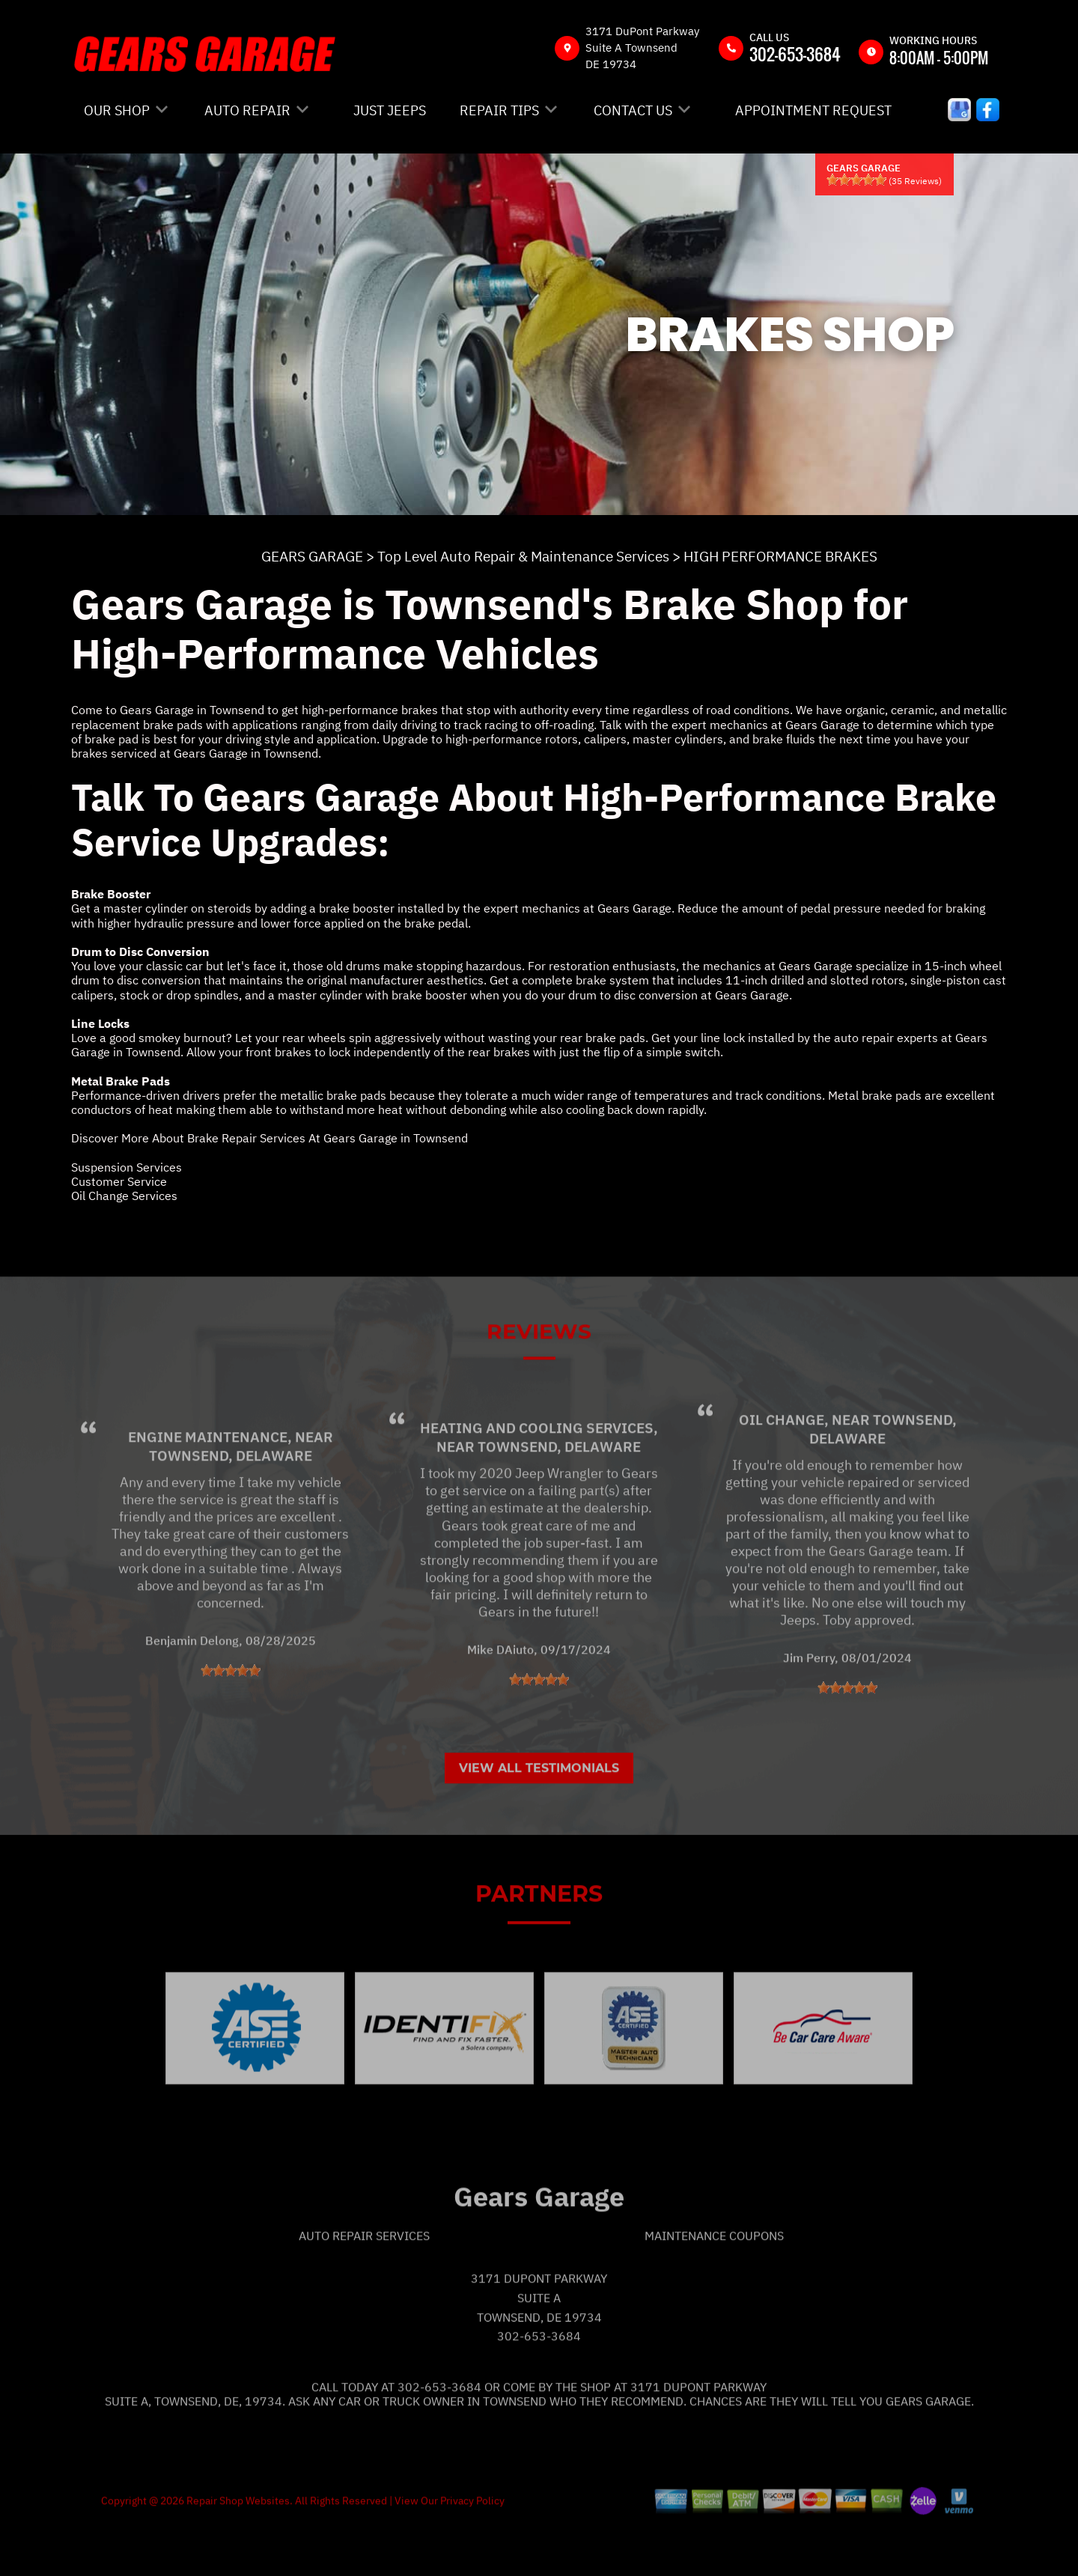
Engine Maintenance (207, 1482)
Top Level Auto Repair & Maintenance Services (523, 556)
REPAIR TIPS (499, 110)
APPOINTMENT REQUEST (813, 110)
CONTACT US (633, 110)
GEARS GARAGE (312, 556)
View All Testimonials (539, 1813)
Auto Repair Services (364, 2280)
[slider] (856, 180)
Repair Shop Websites (237, 2545)
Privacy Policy (472, 2545)
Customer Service (119, 1181)
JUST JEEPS (389, 110)
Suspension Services (126, 1167)
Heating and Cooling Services (537, 1473)
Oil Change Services (124, 1195)
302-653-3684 (795, 54)
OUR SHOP (117, 110)
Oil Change (781, 1464)
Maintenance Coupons (714, 2280)
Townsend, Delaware (230, 1500)
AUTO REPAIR (247, 110)
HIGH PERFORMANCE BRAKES (780, 556)
